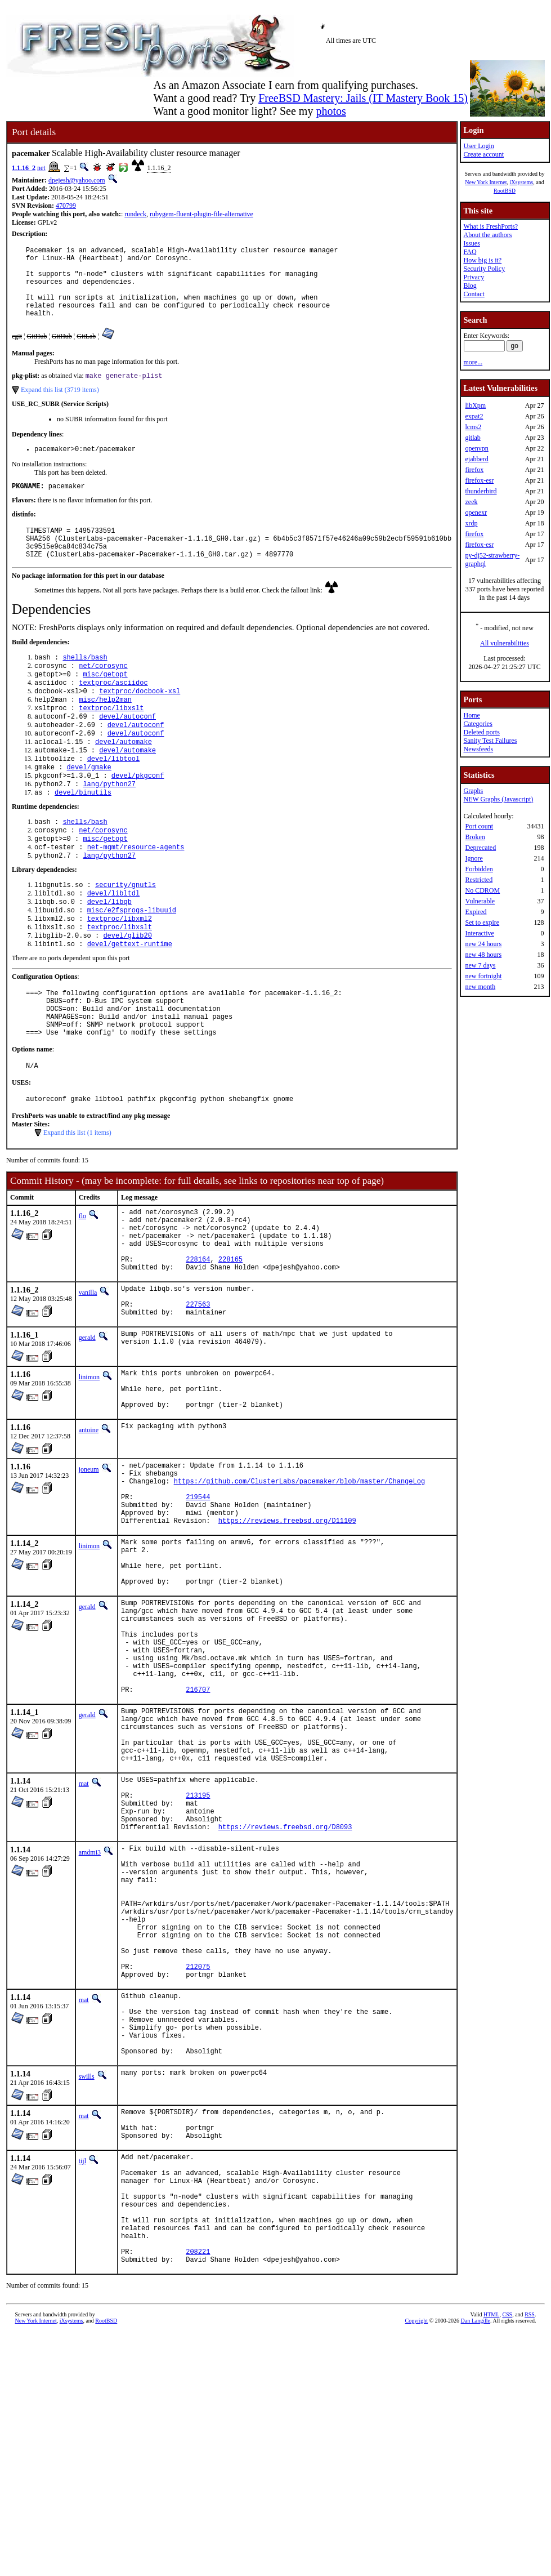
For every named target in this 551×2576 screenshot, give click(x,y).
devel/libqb (109, 956)
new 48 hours (483, 955)
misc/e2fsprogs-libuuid (131, 965)
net (41, 168)
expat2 (474, 416)
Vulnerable (480, 901)
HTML (491, 2557)
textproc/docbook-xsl (139, 723)
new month (480, 987)
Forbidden (478, 869)
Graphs (473, 791)
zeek (471, 502)
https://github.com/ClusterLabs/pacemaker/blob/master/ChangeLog (299, 1588)
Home (471, 715)
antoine (88, 1532)
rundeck (135, 214)
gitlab (472, 438)
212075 (198, 2163)
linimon (89, 1471)
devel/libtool (113, 799)
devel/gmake (89, 809)
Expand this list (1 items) (77, 1206)
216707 (198, 1835)
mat (84, 1942)
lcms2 (473, 427)
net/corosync (103, 694)
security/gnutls (125, 937)
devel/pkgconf (137, 818)
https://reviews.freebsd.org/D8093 (285, 1997)
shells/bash (84, 684)
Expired (475, 912)
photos (331, 111)
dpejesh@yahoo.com (76, 180)
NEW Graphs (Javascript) (498, 799)
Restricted (478, 880)
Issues (471, 243)
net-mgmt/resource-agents (136, 897)
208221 (198, 2492)
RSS (530, 2557)
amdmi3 (90, 2022)
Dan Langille (475, 2563)
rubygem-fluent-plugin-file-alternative (201, 214)
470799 (66, 206)
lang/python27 (109, 828)
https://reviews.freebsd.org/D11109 (287, 1636)
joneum (89, 1572)
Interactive (479, 933)
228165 (230, 1344)
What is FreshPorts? (490, 226)
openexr (476, 512)
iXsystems (521, 182)
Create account (483, 154)
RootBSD (505, 191)
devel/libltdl (113, 946)
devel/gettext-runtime (129, 1004)
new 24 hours (483, 944)
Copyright (416, 2563)
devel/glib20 (127, 994)
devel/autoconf (127, 751)
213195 (198, 1958)
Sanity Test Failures (490, 741)
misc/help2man (105, 732)
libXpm (475, 405)
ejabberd (476, 459)
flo (82, 1290)
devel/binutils (83, 838)
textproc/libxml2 (119, 975)
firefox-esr (479, 480)
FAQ (469, 252)
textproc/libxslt (111, 742)
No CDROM (482, 890)
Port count (479, 826)
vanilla (88, 1380)
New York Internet (486, 182)
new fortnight (483, 976)
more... (472, 362)
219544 (198, 1607)
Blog (469, 285)
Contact (473, 294)
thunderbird (480, 491)
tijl (82, 2380)
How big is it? (482, 260)
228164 (198, 1344)
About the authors (487, 235)
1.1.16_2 (23, 168)
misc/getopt (105, 703)
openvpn (476, 448)
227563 (198, 1396)
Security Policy (484, 269)
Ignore (473, 858)
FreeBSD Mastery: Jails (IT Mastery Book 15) (363, 98)
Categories (477, 724)
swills (87, 2289)
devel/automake (123, 780)
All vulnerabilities (504, 643)
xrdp (471, 523)
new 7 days (480, 965)
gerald (87, 1432)
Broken (475, 837)
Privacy (473, 277)
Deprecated (480, 848)
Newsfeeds (478, 749)
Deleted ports (481, 732)
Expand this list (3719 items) (60, 406)
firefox (474, 470)
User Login (478, 146)
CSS (507, 2557)
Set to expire (482, 922)
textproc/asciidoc (113, 713)
